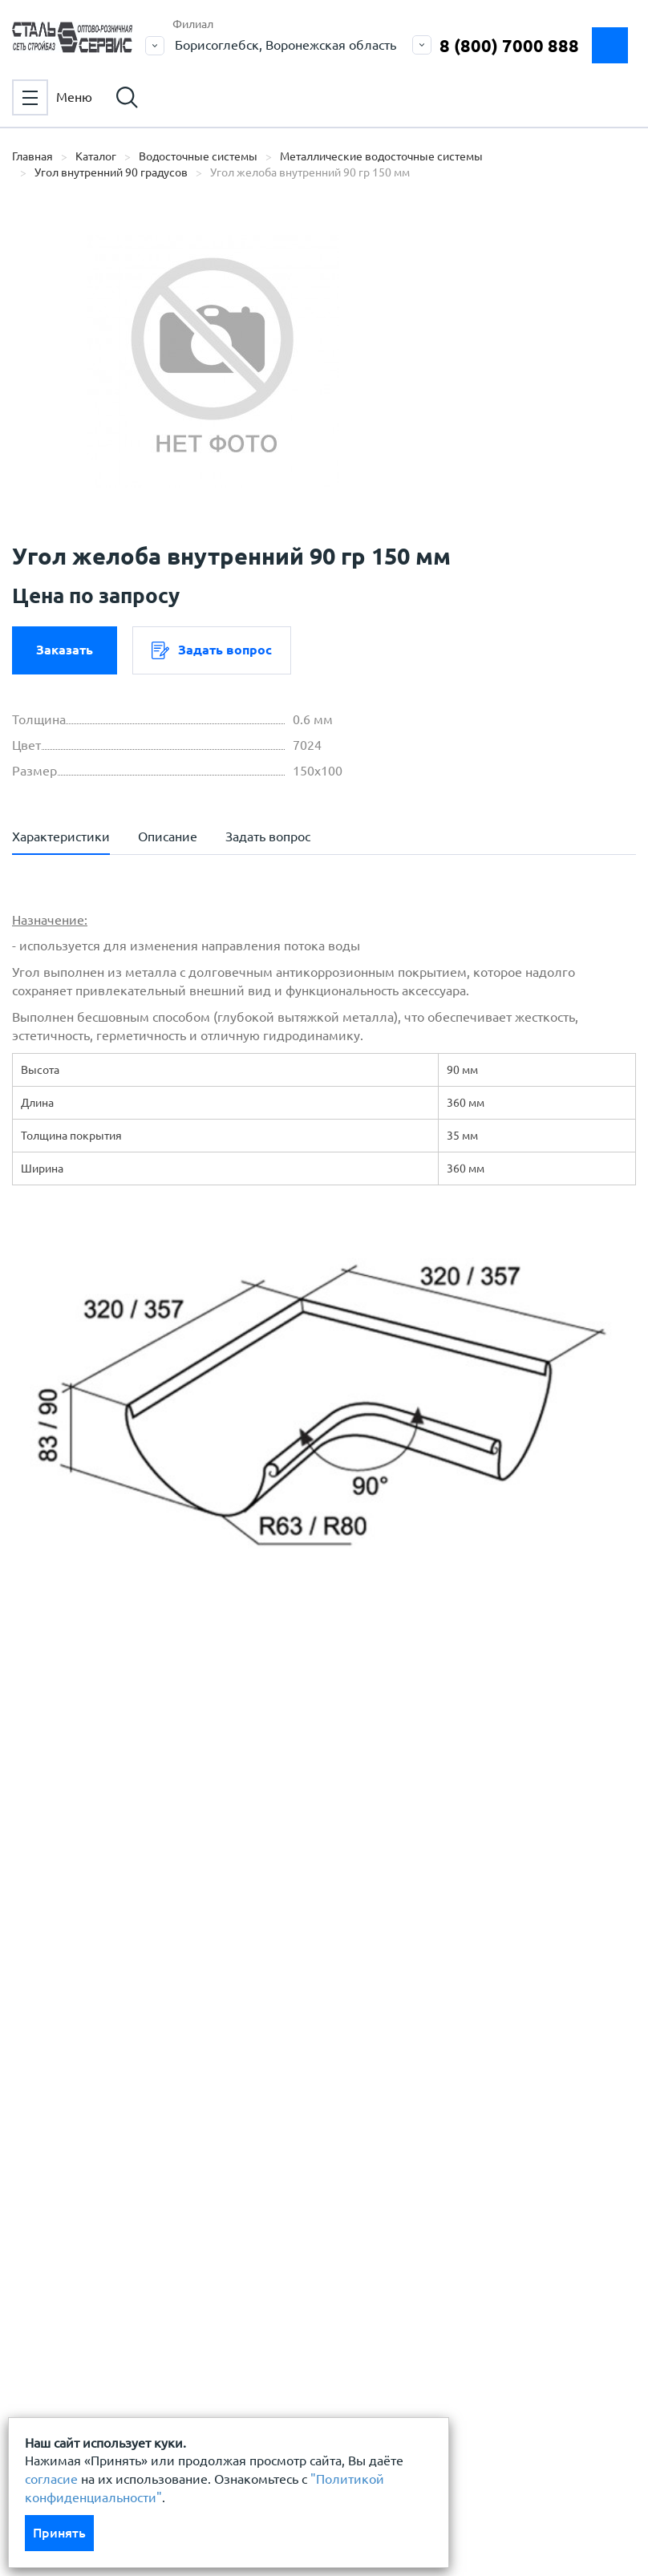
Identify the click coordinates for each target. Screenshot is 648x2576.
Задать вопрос (212, 650)
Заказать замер (610, 45)
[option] (212, 361)
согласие (51, 2479)
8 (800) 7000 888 (509, 45)
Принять (59, 2532)
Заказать (64, 649)
